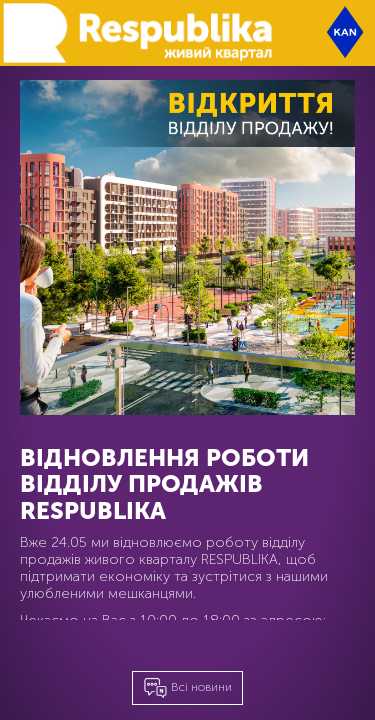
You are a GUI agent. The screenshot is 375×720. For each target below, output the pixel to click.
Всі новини (187, 688)
